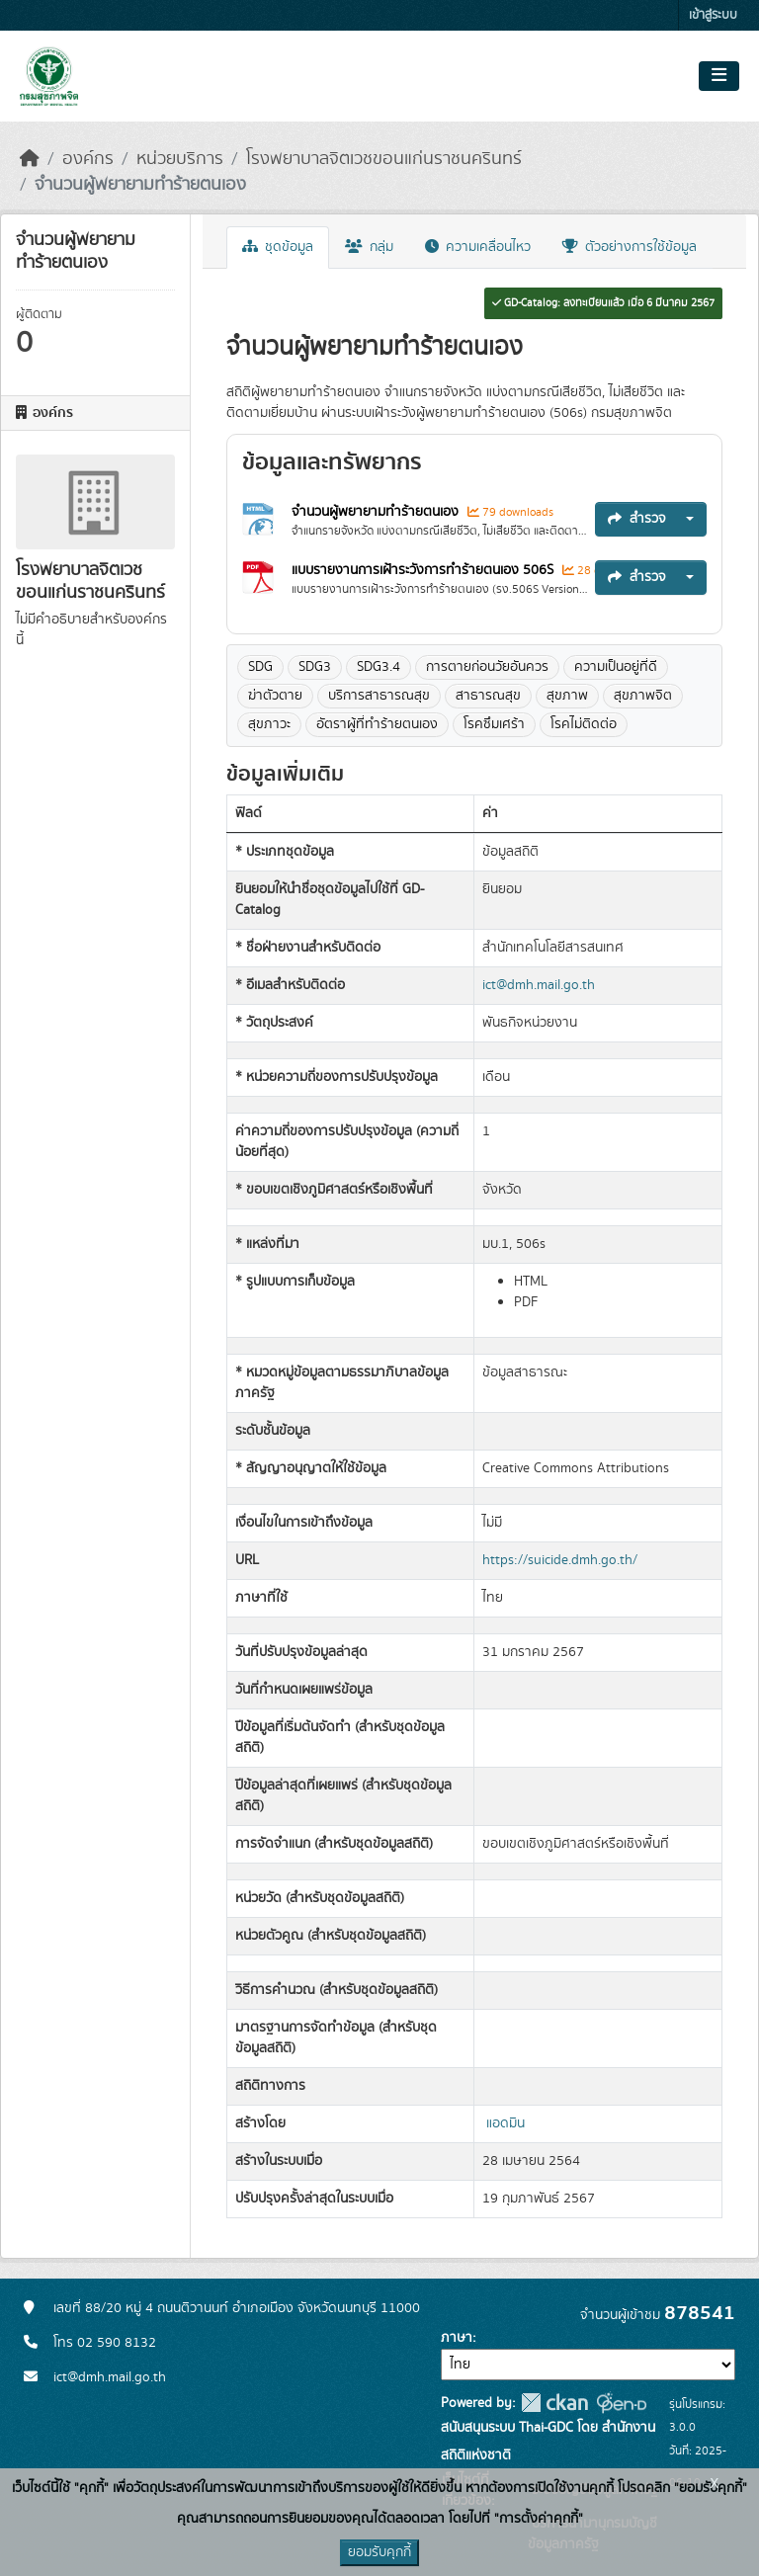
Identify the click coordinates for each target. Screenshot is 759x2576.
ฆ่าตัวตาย (275, 696)
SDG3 (314, 667)
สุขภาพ (567, 696)
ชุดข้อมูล (277, 247)
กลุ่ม (369, 247)
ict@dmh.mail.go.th (538, 985)
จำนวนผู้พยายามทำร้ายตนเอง (140, 185)
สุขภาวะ (269, 724)
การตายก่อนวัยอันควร (487, 667)
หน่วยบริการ (179, 159)
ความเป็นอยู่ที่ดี (615, 667)
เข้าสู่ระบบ (713, 15)
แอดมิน (505, 2123)
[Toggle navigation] (719, 76)
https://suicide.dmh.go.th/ (559, 1560)
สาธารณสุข (488, 696)
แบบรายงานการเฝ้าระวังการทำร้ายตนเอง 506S (424, 570)
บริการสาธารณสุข (379, 696)
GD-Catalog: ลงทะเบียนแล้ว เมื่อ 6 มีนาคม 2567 (603, 303)
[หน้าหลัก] (30, 159)
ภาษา (456, 2338)
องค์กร (88, 159)
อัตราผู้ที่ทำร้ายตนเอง (377, 724)
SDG (260, 667)
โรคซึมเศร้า (494, 724)
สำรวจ (637, 519)
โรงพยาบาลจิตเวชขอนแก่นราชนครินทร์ (384, 159)
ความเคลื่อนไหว (478, 247)
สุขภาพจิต (643, 696)
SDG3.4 (378, 667)
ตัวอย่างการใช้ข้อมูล (629, 247)
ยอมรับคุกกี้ (379, 2552)
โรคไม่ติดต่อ (583, 724)
